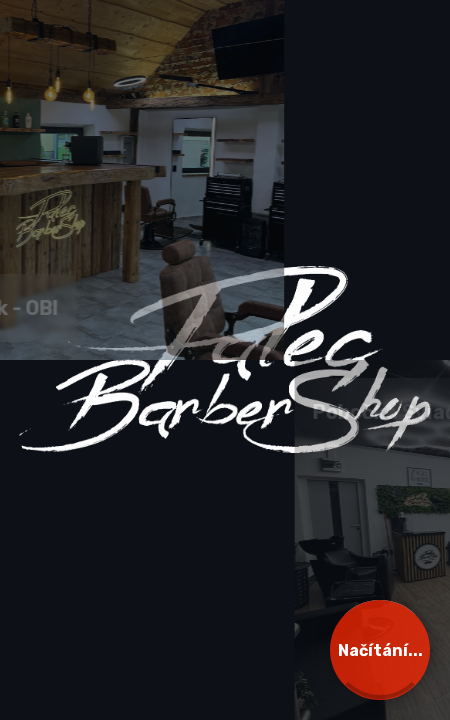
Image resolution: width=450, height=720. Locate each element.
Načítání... (380, 650)
